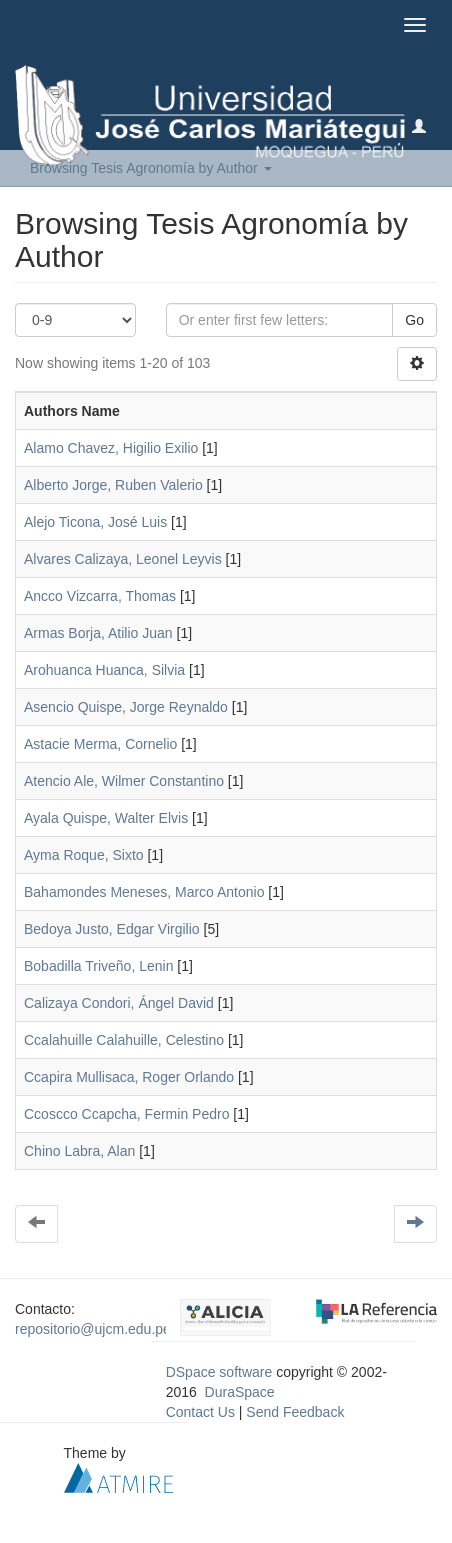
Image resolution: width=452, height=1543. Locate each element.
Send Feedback (295, 1412)
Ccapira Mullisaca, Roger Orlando (129, 1077)
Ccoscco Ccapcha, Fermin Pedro (126, 1114)
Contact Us (200, 1412)
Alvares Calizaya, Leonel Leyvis (123, 559)
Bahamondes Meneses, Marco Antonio (144, 892)
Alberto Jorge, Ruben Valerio (113, 485)
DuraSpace (240, 1392)
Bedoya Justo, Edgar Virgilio (112, 929)
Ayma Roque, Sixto (84, 855)
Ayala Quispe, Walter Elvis (106, 818)
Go (414, 320)
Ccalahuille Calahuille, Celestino (124, 1040)
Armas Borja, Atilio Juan (98, 633)
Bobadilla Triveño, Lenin (98, 966)
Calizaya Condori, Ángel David (119, 1003)
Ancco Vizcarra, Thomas (100, 596)
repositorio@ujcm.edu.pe (93, 1329)
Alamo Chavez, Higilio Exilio (111, 448)
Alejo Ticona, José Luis (95, 522)
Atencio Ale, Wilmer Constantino (124, 781)
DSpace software (219, 1372)
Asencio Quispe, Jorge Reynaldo (126, 707)
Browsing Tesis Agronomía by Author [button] (151, 168)
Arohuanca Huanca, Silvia (104, 670)
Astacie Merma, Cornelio (100, 744)
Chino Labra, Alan (79, 1151)
